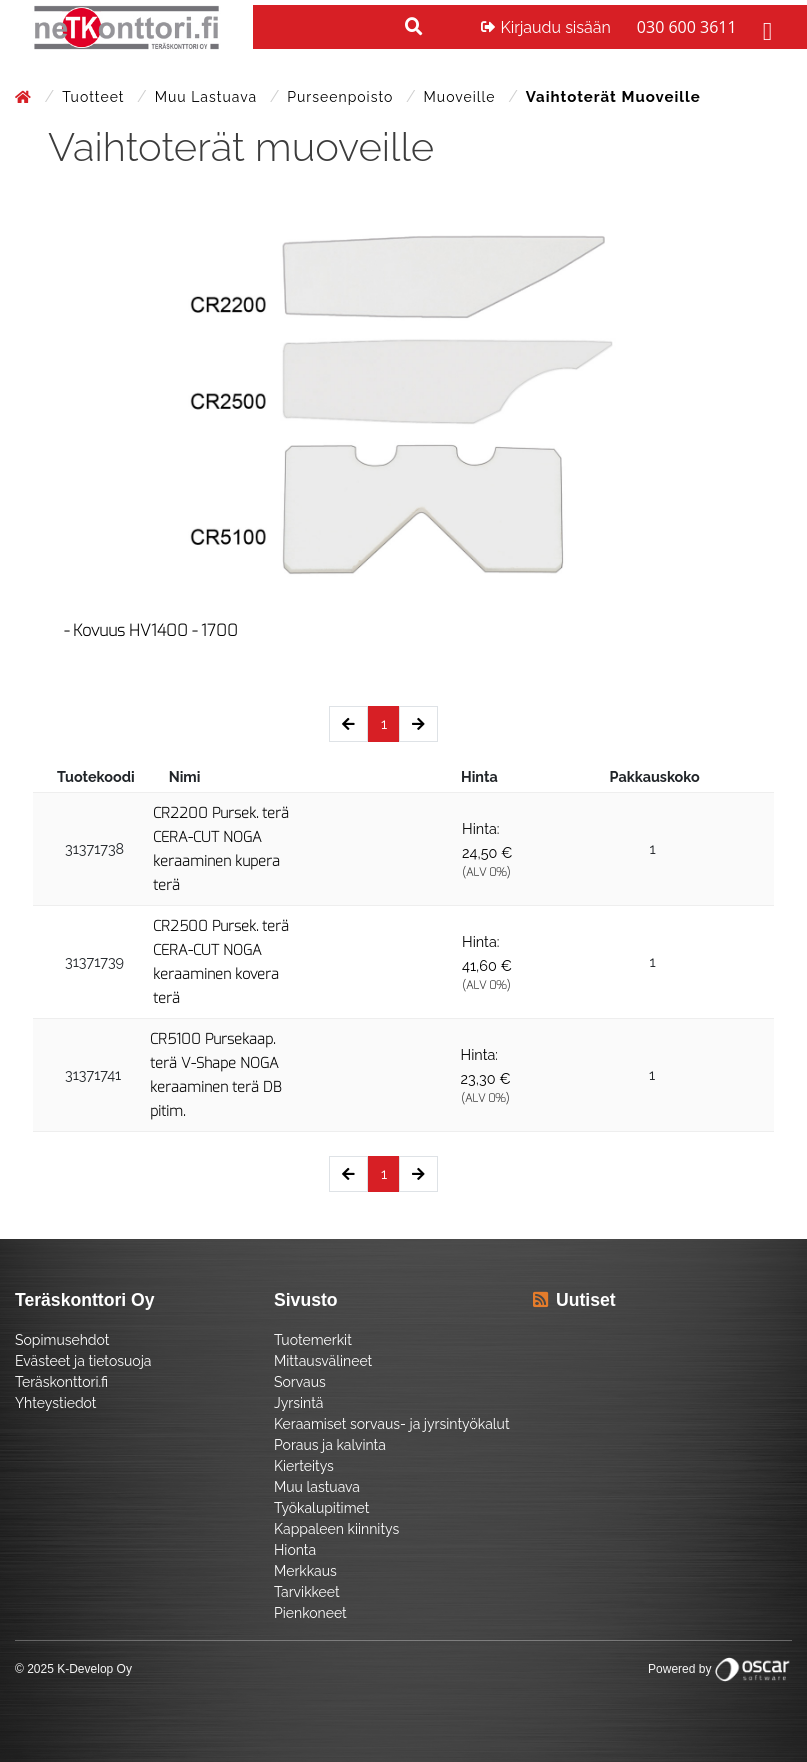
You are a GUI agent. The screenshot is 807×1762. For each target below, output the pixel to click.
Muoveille (462, 97)
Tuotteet (95, 97)
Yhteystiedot (56, 1403)
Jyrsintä (298, 1403)
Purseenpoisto (342, 97)
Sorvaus (300, 1382)
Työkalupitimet (321, 1508)
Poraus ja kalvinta (330, 1445)
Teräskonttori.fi (61, 1382)
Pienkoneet (310, 1613)
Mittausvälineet (323, 1361)
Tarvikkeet (307, 1592)
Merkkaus (305, 1571)
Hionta (295, 1550)
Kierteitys (304, 1466)
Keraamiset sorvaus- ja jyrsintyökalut (392, 1424)
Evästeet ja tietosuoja (83, 1361)
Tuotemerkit (313, 1340)
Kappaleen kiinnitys (336, 1529)
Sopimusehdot (62, 1340)
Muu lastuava (208, 97)
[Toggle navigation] (765, 27)
